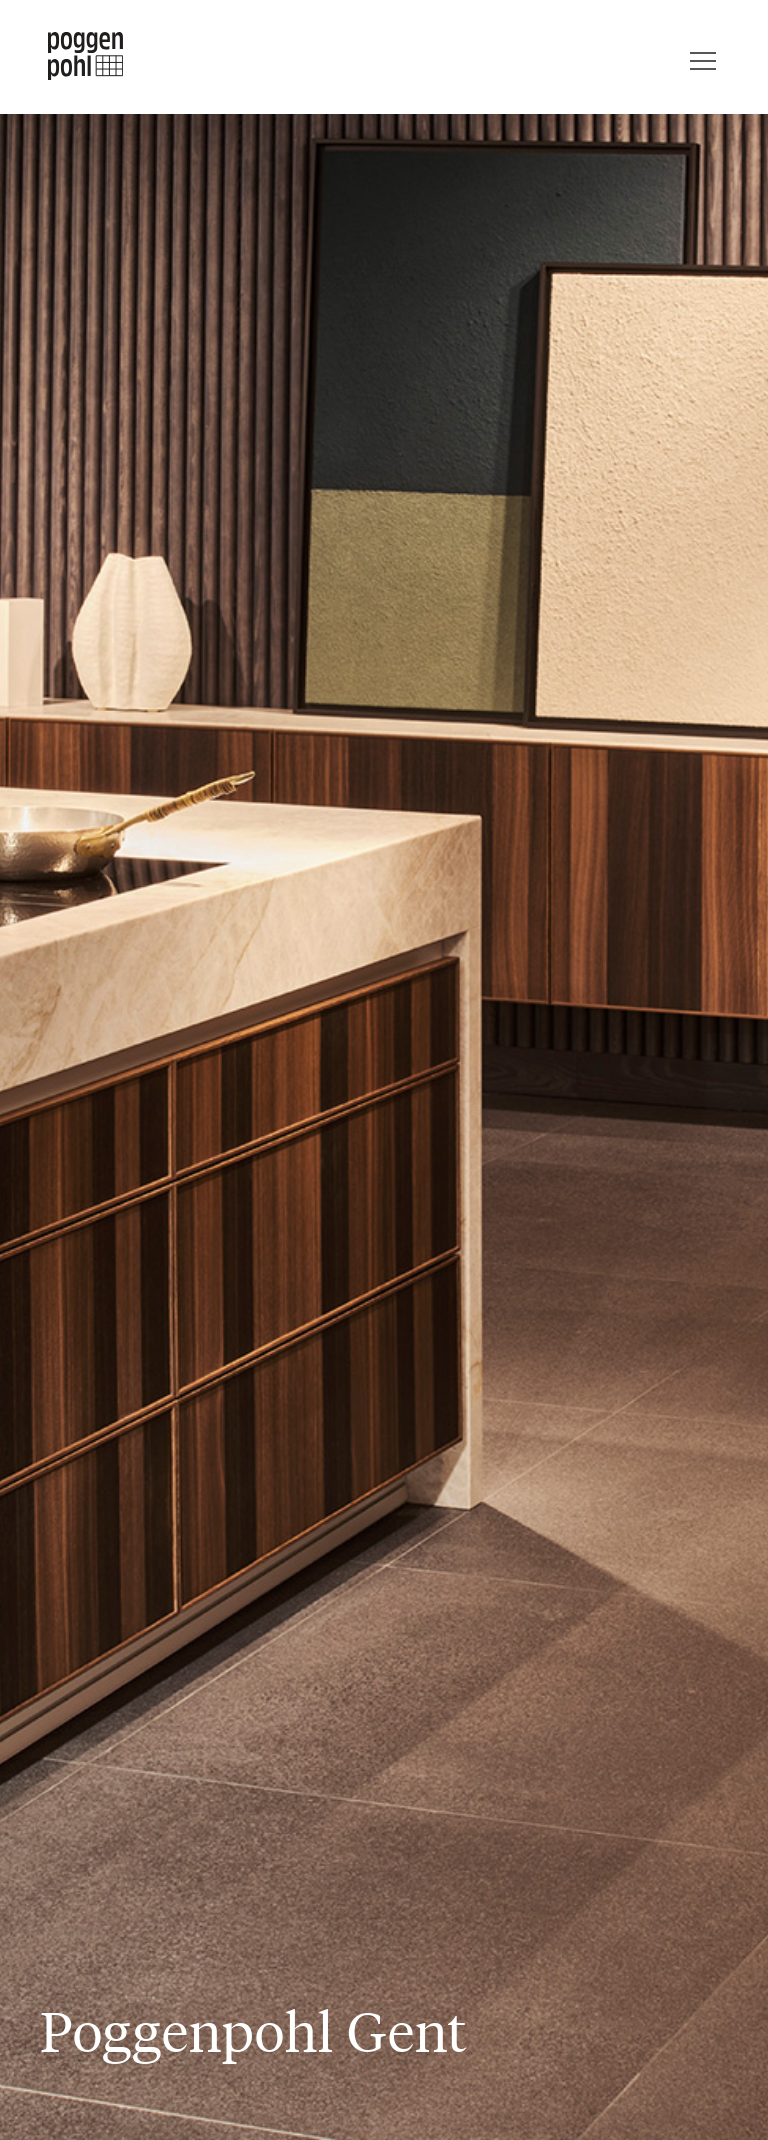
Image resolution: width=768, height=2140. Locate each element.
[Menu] (703, 56)
